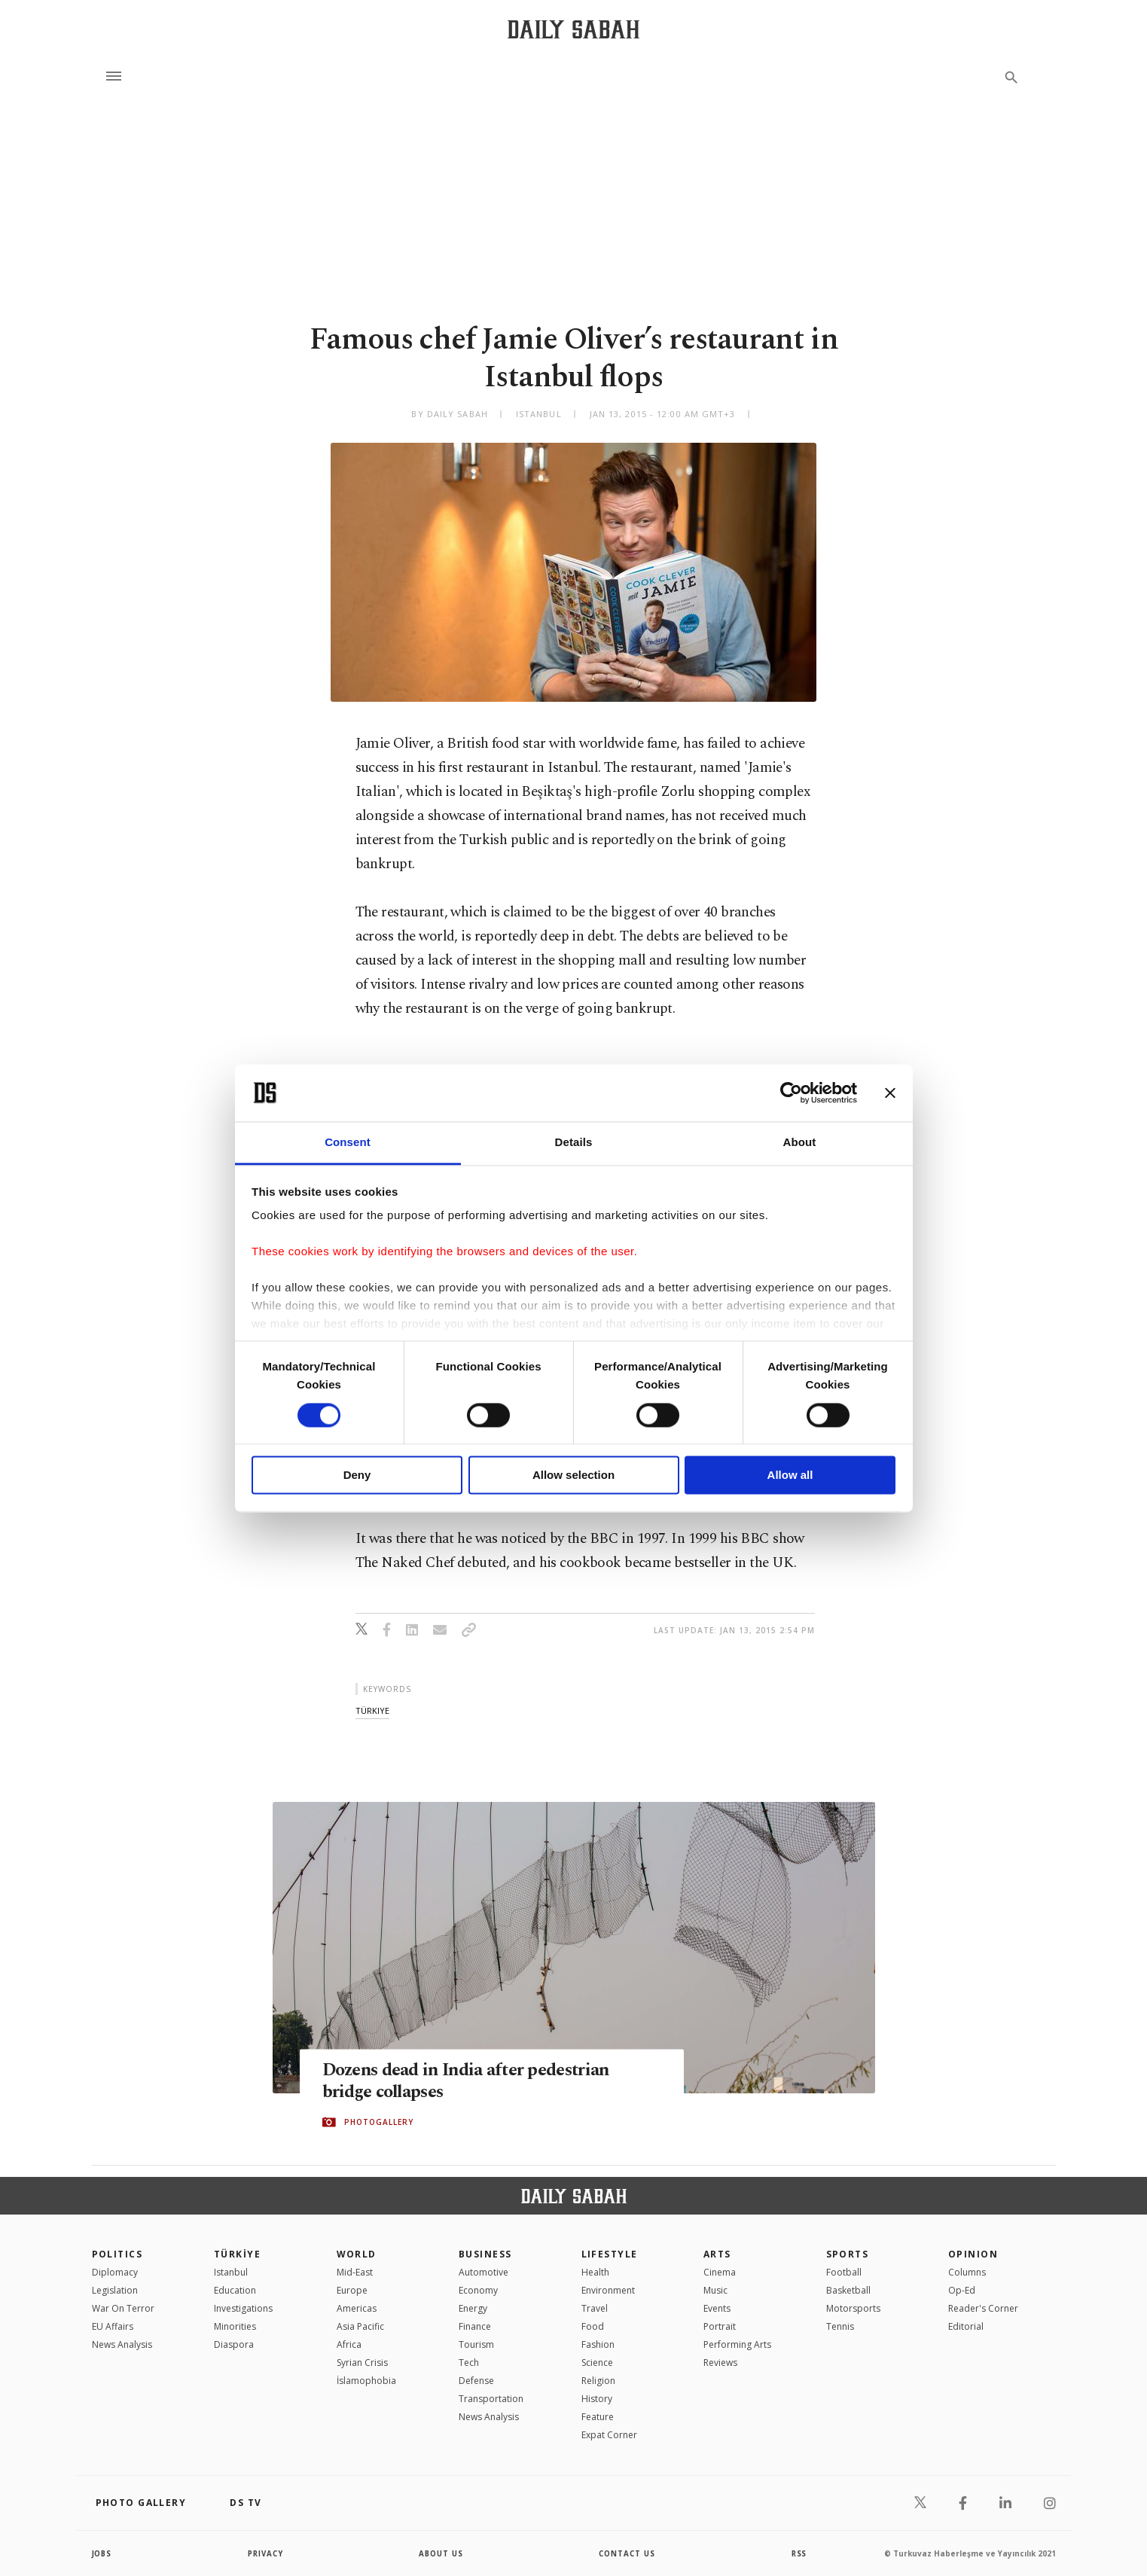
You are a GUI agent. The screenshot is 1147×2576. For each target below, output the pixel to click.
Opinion (973, 2254)
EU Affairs (112, 2326)
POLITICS (117, 2254)
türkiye (372, 1710)
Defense (476, 2380)
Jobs (103, 2553)
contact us (627, 2553)
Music (715, 2290)
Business (485, 2254)
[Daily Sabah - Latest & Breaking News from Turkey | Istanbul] (573, 29)
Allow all (790, 1475)
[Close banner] (890, 1092)
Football (844, 2272)
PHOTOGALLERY (378, 2122)
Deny (357, 1475)
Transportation (491, 2398)
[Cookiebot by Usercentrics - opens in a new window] (791, 1092)
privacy (265, 2553)
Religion (598, 2380)
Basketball (848, 2290)
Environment (608, 2290)
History (596, 2398)
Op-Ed (961, 2290)
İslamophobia (366, 2380)
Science (597, 2362)
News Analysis (122, 2344)
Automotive (483, 2272)
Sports (847, 2254)
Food (592, 2326)
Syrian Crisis (362, 2362)
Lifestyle (609, 2254)
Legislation (115, 2290)
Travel (594, 2308)
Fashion (598, 2344)
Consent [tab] (348, 1142)
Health (595, 2272)
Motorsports (853, 2308)
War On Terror (123, 2308)
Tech (469, 2362)
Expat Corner (609, 2434)
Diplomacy (115, 2272)
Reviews (720, 2362)
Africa (349, 2344)
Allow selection (573, 1475)
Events (717, 2308)
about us (441, 2553)
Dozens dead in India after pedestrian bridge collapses (475, 2081)
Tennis (840, 2326)
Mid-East (355, 2272)
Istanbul (231, 2272)
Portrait (719, 2326)
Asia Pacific (360, 2326)
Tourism (476, 2344)
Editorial (966, 2326)
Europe (352, 2290)
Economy (478, 2290)
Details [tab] (574, 1142)
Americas (357, 2308)
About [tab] (799, 1142)
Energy (473, 2308)
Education (235, 2290)
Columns (967, 2272)
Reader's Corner (983, 2308)
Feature (597, 2416)
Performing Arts (737, 2344)
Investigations (243, 2308)
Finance (475, 2326)
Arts (717, 2254)
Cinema (719, 2272)
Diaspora (234, 2344)
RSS (799, 2553)
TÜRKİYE (237, 2254)
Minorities (235, 2326)
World (357, 2254)
